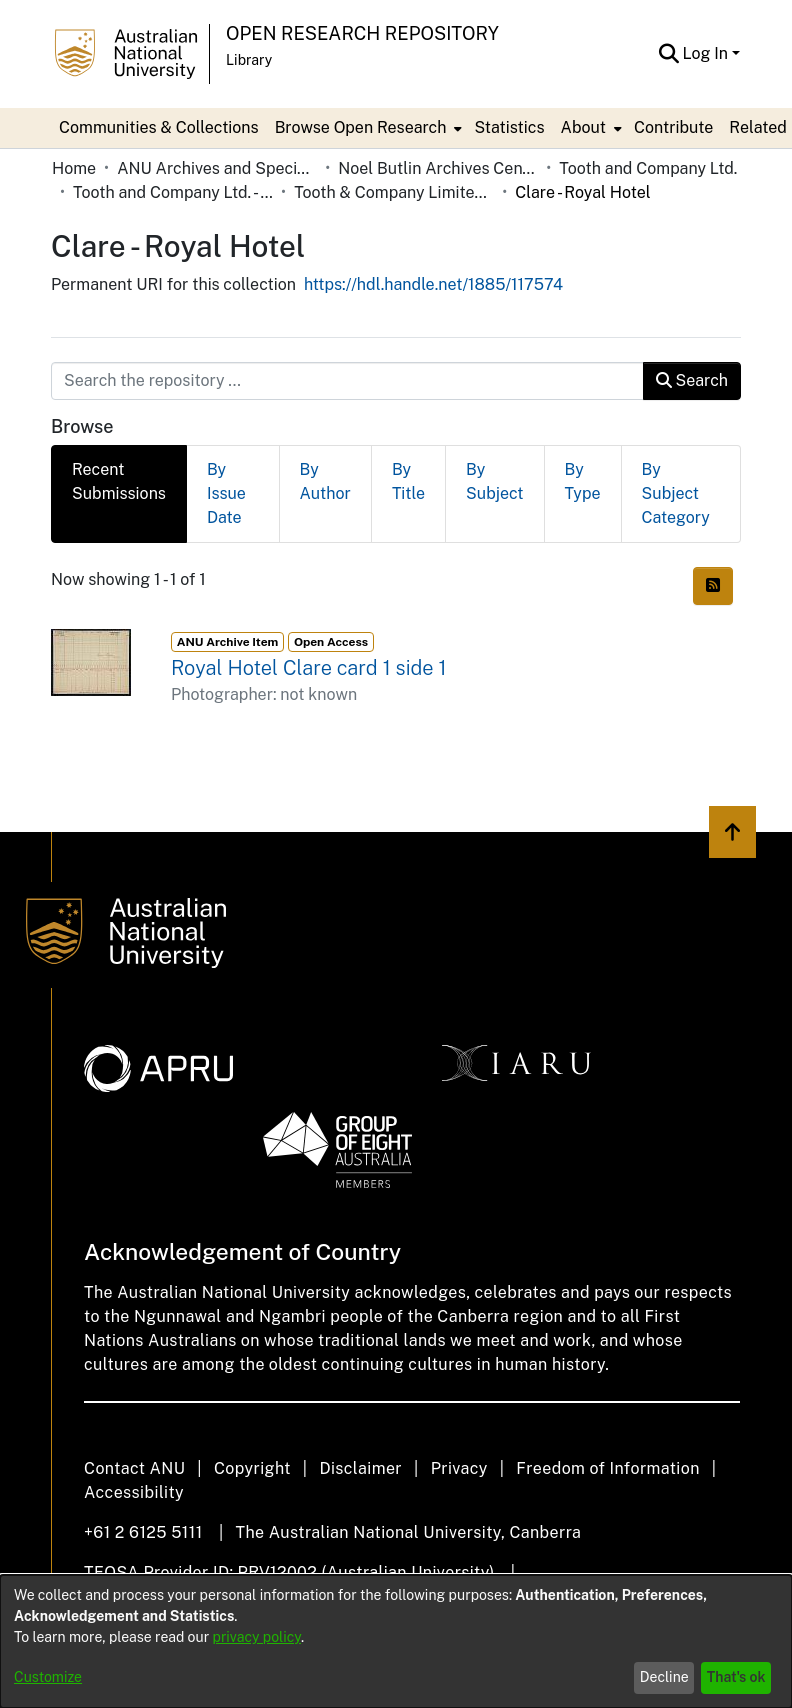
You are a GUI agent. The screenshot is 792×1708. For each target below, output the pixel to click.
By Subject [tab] (494, 481)
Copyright (252, 1468)
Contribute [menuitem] (673, 127)
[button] (669, 54)
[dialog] (396, 1641)
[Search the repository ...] (347, 381)
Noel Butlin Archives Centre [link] (438, 168)
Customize (48, 1677)
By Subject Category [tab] (676, 493)
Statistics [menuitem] (509, 127)
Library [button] (249, 60)
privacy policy (257, 1637)
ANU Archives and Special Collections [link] (217, 168)
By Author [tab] (325, 481)
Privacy (459, 1468)
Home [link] (74, 168)
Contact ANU (134, 1468)
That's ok (736, 1677)
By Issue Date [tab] (226, 493)
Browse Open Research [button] (361, 127)
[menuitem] (367, 128)
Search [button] (692, 380)
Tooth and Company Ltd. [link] (648, 168)
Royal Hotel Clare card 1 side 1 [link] (308, 668)
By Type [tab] (583, 481)
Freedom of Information (607, 1468)
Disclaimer (360, 1468)
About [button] (583, 127)
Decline (664, 1677)
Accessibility (134, 1492)
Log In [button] (707, 53)
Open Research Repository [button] (362, 33)
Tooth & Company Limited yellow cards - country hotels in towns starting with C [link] (394, 192)
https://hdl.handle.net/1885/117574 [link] (433, 284)
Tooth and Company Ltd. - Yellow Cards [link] (173, 192)
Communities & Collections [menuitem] (159, 127)
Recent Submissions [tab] (119, 481)
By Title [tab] (408, 481)
